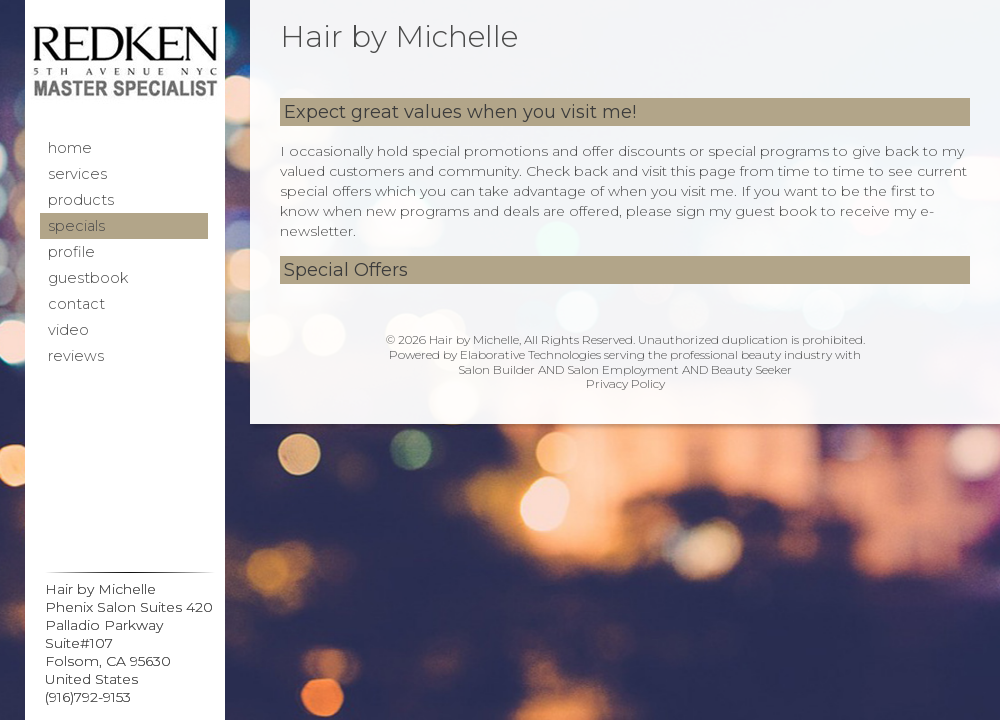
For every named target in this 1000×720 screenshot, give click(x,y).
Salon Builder (496, 369)
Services (77, 174)
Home (70, 148)
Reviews (76, 356)
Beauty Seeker (751, 369)
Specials (76, 226)
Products (81, 200)
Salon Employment (623, 369)
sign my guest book (746, 211)
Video (68, 330)
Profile (71, 252)
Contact (76, 304)
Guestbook (88, 278)
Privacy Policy (625, 383)
